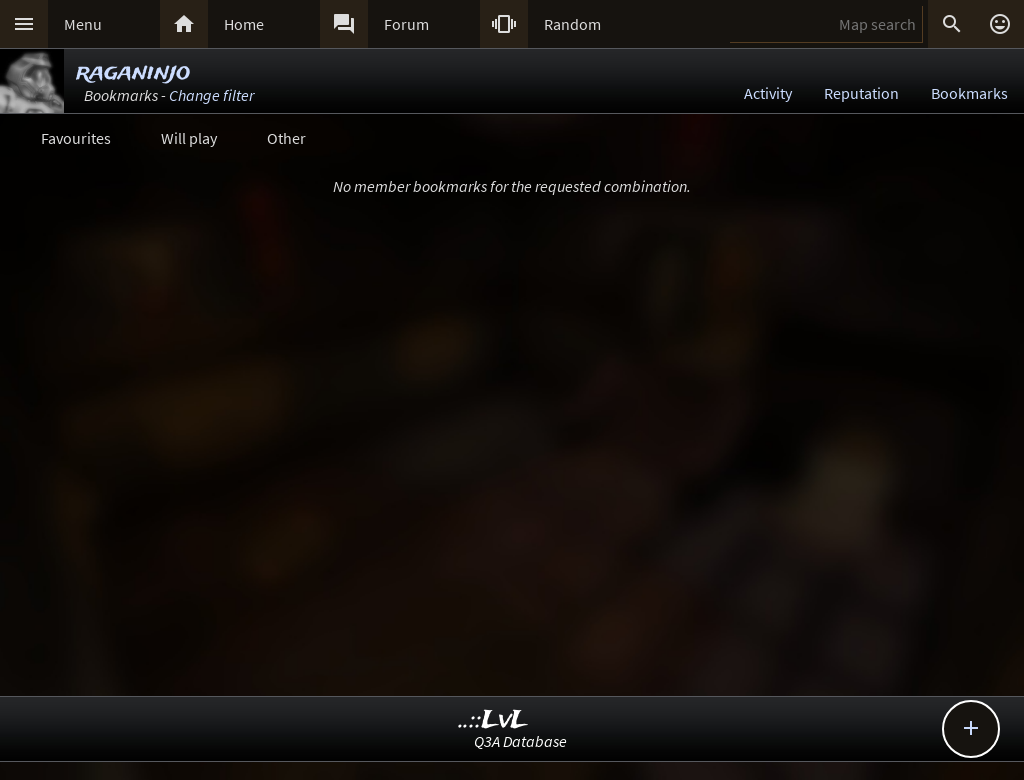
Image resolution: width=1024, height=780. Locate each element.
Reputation (861, 93)
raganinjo (133, 72)
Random (572, 24)
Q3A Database (520, 741)
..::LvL (493, 720)
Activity (768, 93)
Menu (83, 24)
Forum (406, 24)
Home (244, 24)
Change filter (211, 95)
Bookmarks (969, 93)
